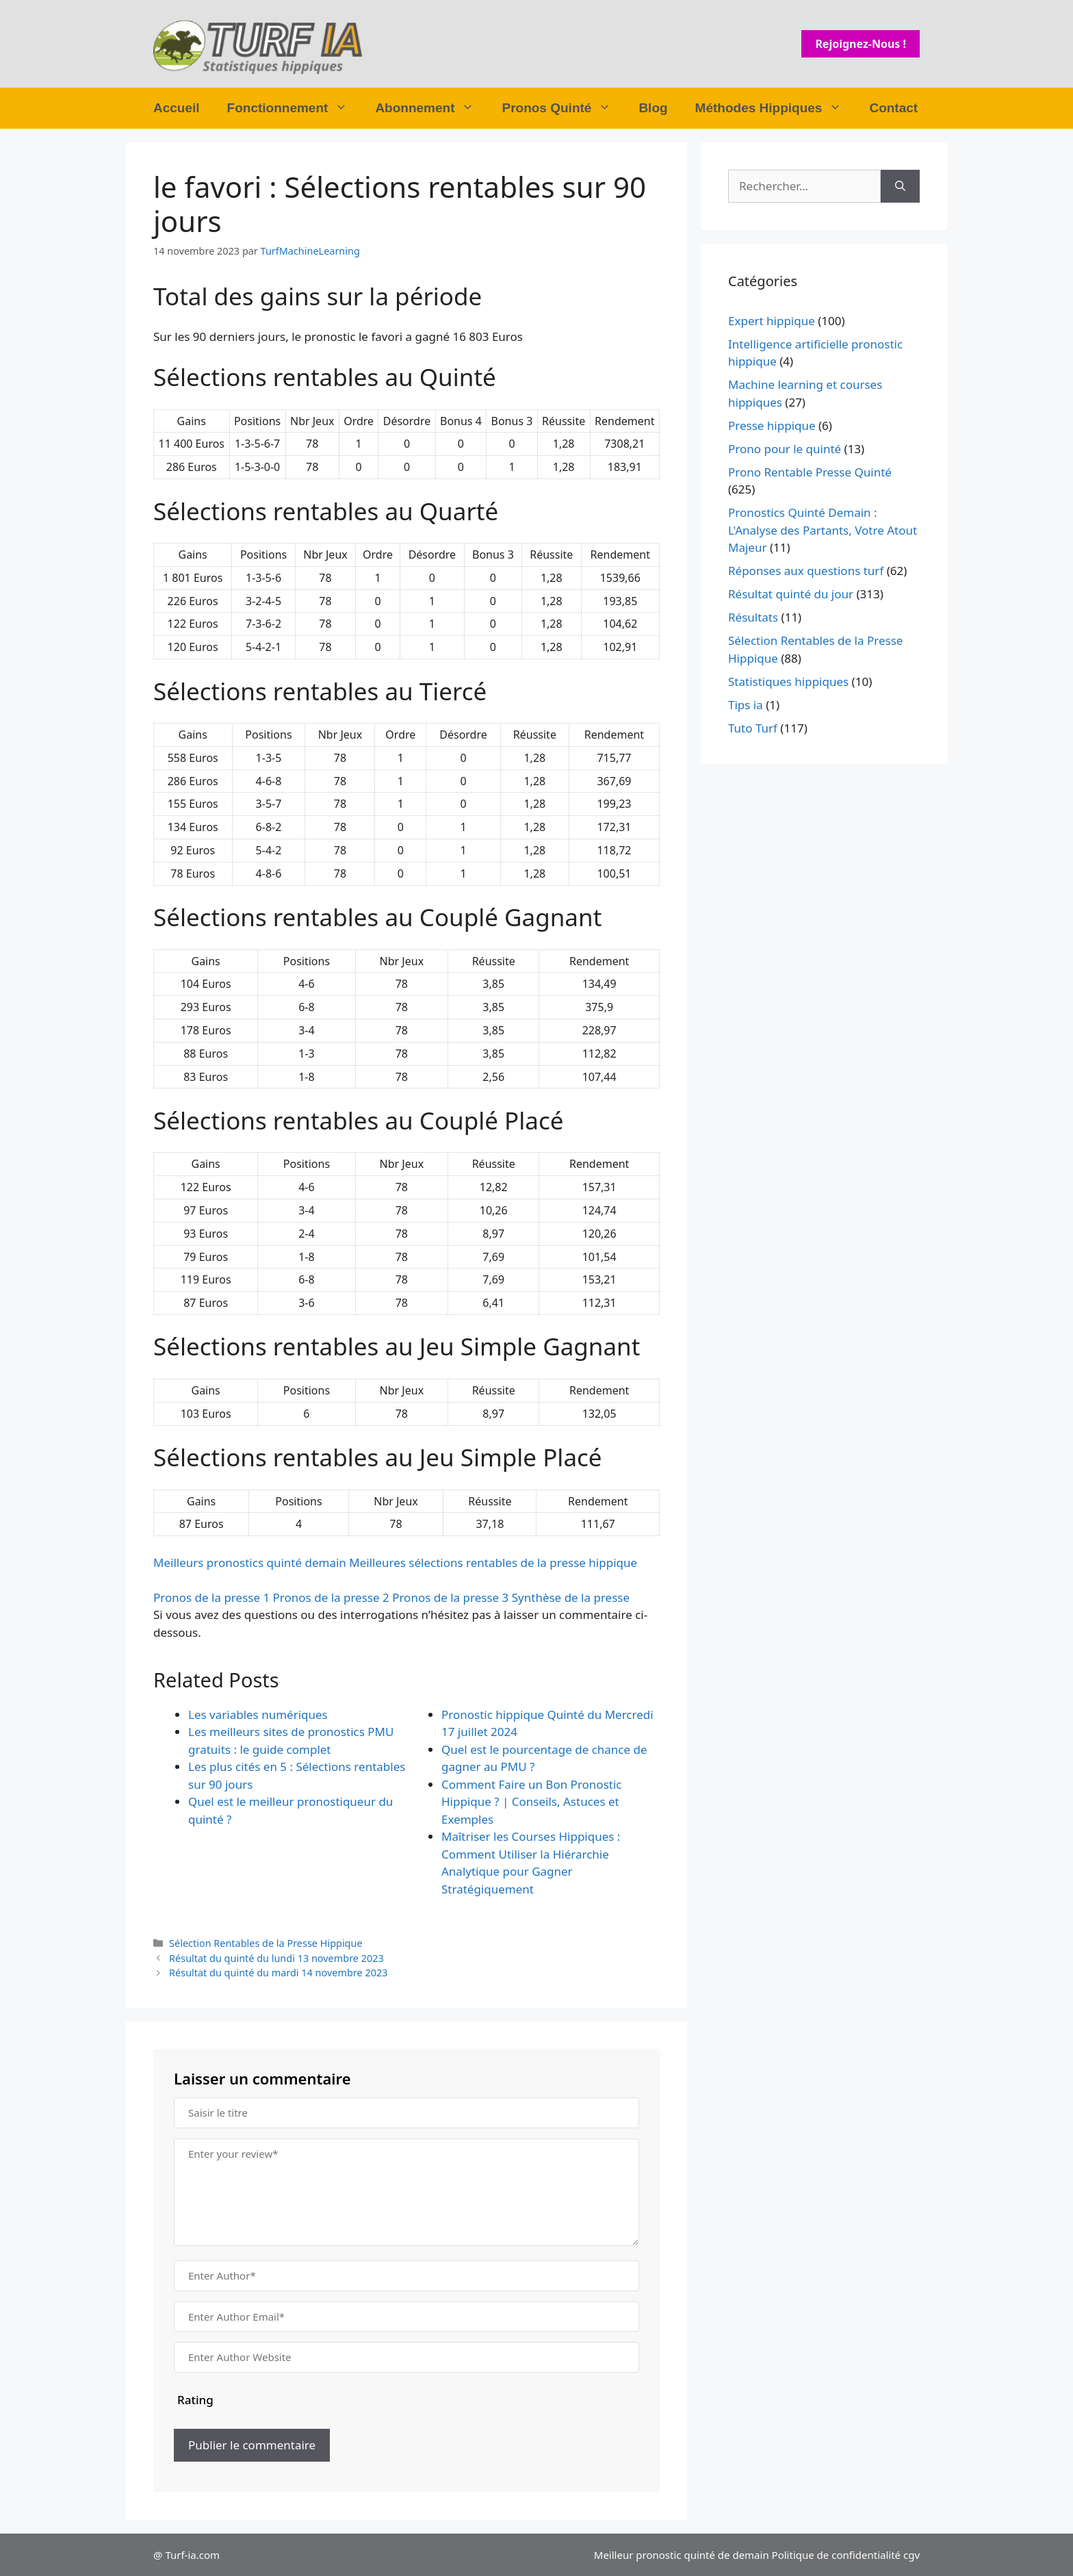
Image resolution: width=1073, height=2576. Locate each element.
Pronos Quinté (563, 108)
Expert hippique (771, 321)
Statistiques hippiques (788, 681)
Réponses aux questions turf (805, 570)
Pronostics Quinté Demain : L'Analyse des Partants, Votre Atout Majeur (822, 530)
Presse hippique (772, 425)
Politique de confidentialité (836, 2555)
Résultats (753, 617)
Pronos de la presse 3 (450, 1597)
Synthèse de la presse (571, 1597)
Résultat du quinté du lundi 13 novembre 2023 (276, 1958)
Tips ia (745, 705)
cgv (911, 2555)
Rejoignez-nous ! (860, 43)
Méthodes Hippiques (775, 108)
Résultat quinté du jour (790, 594)
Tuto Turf (752, 728)
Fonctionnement (294, 108)
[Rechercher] (900, 186)
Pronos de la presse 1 (211, 1597)
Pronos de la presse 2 (331, 1597)
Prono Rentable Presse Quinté (810, 472)
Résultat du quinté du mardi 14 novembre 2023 (278, 1972)
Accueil (176, 108)
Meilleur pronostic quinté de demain (681, 2555)
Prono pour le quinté (784, 449)
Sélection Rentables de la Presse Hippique (265, 1943)
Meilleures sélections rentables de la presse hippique (493, 1562)
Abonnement (431, 108)
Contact (893, 108)
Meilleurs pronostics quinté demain (249, 1562)
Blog (652, 108)
